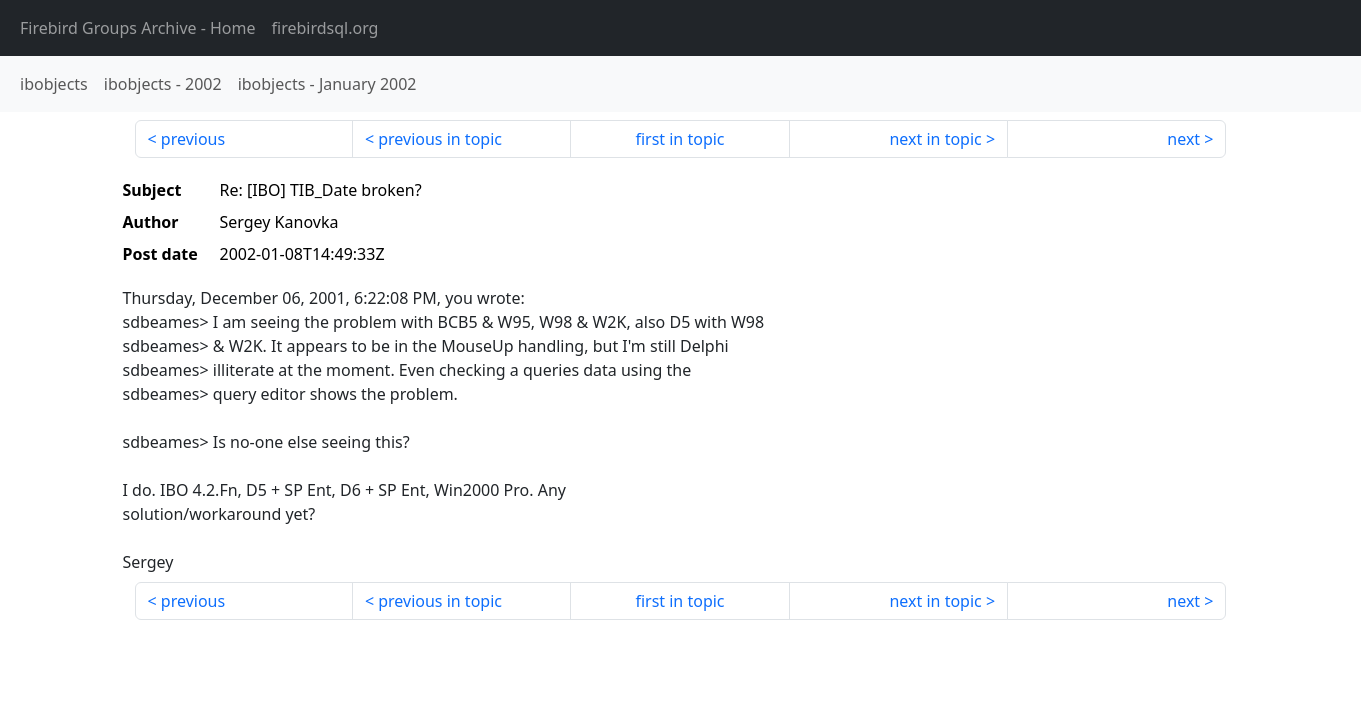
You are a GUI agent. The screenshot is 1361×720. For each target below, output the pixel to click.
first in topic (679, 139)
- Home (138, 28)
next (1183, 139)
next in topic (935, 139)
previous (193, 139)
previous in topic (440, 139)
